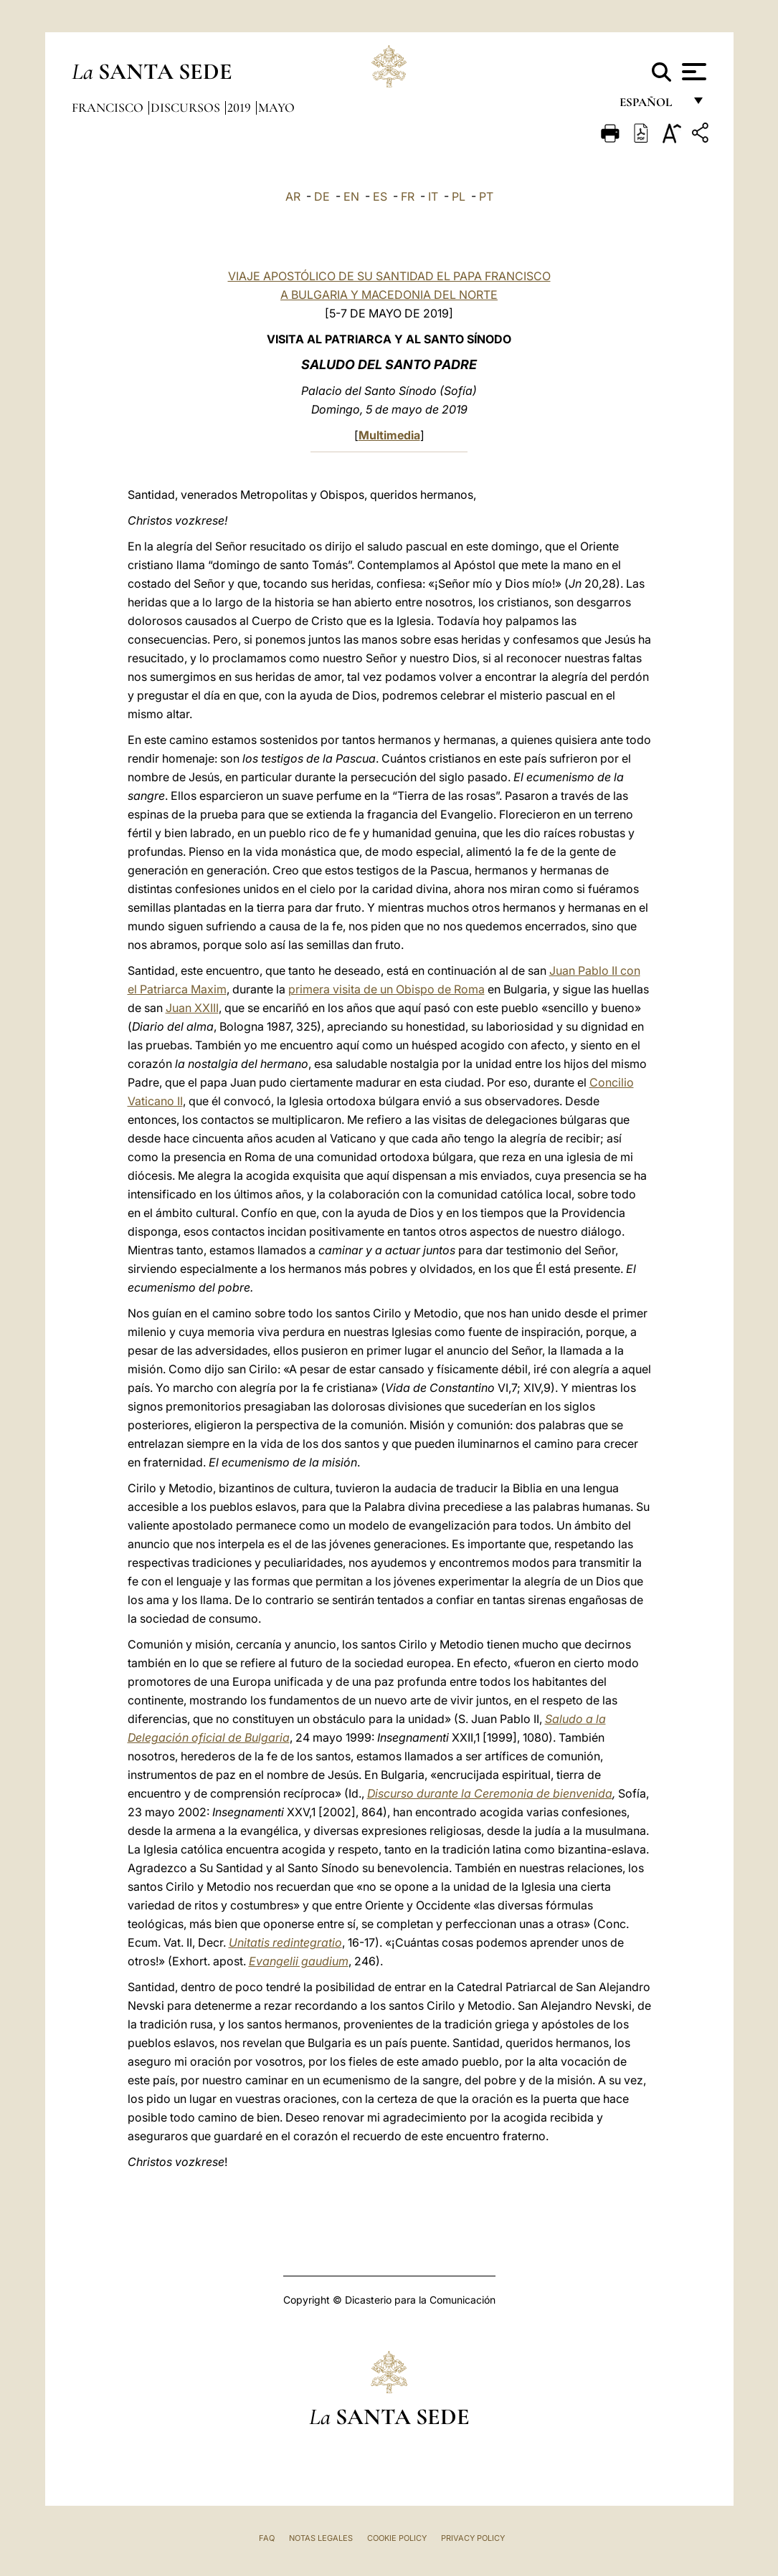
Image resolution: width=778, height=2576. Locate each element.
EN (351, 196)
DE (322, 196)
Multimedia (389, 435)
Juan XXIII (192, 1008)
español (651, 106)
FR (407, 196)
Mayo (276, 107)
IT (433, 196)
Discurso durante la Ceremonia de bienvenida (489, 1793)
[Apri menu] (692, 71)
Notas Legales (321, 2538)
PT (486, 196)
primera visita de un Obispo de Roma (386, 989)
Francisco (109, 107)
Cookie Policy (397, 2538)
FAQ (267, 2538)
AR (292, 196)
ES (380, 196)
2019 (240, 107)
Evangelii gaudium (298, 1961)
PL (458, 196)
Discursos (187, 107)
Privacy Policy (473, 2538)
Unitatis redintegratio (285, 1942)
